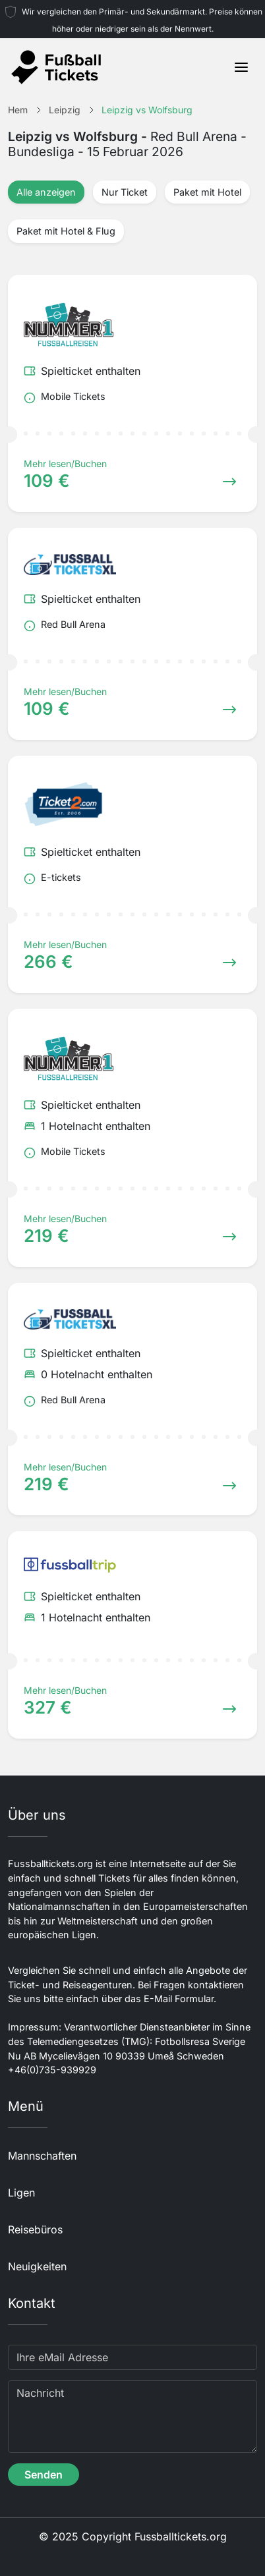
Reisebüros (35, 2229)
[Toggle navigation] (241, 67)
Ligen (21, 2192)
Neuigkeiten (37, 2266)
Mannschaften (42, 2155)
